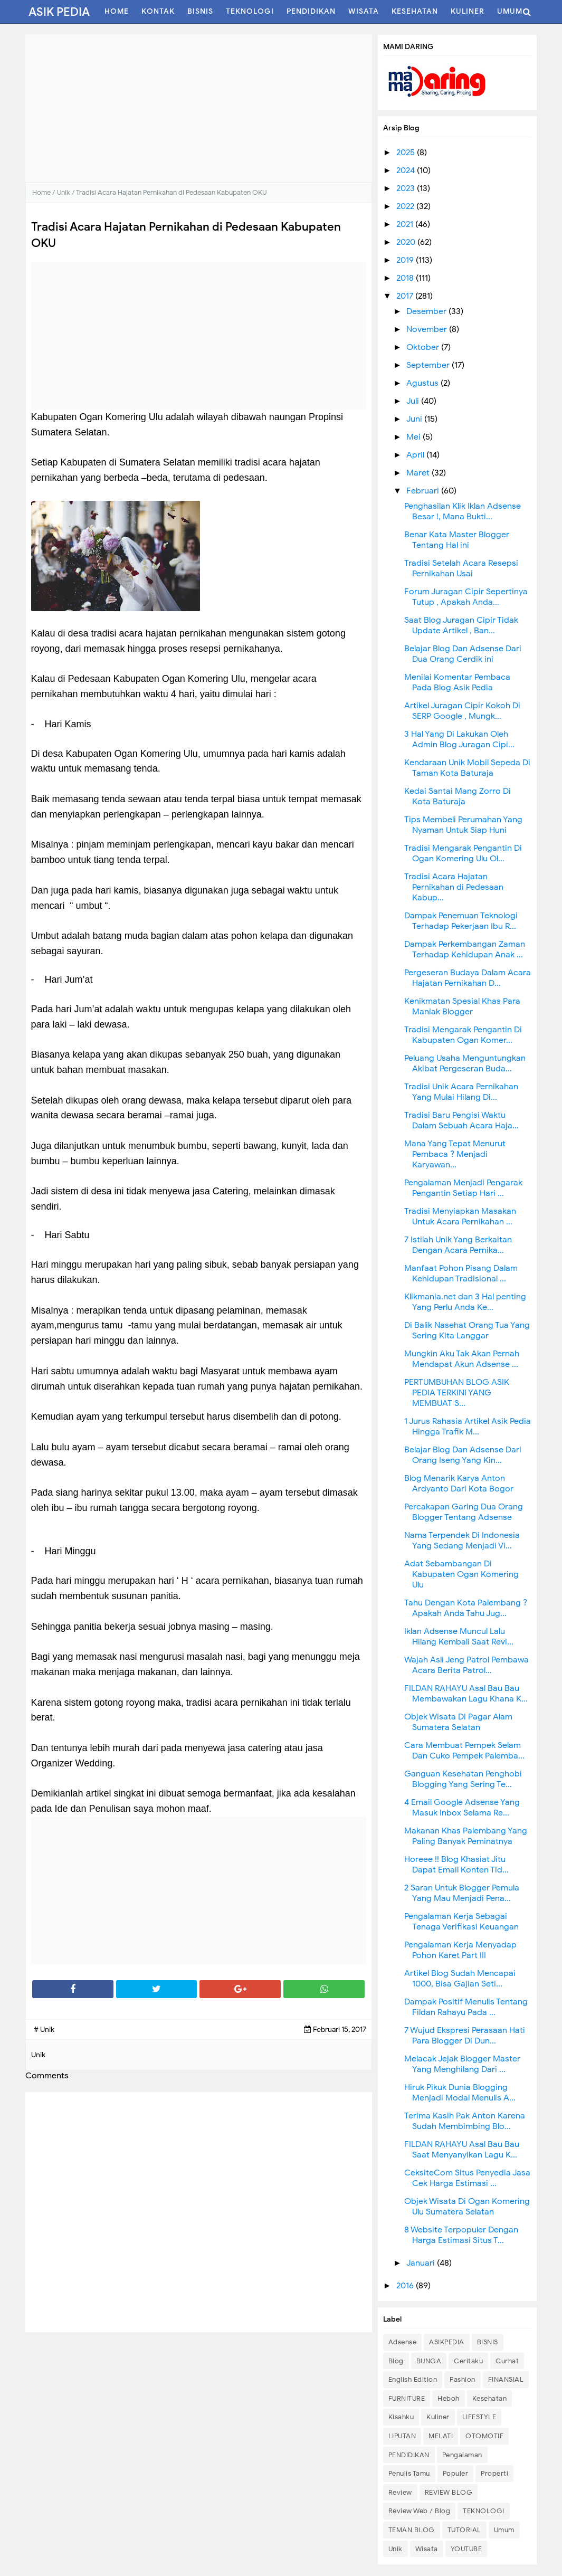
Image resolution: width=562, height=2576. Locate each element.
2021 (405, 224)
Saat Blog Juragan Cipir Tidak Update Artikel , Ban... (461, 625)
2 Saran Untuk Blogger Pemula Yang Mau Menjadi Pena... (461, 1893)
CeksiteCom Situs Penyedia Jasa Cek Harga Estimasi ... (467, 2178)
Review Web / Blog (419, 2510)
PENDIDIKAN (409, 2454)
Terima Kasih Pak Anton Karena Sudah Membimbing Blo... (464, 2121)
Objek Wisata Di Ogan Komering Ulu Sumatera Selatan (467, 2206)
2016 (406, 2285)
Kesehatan (489, 2398)
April (416, 455)
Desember (427, 311)
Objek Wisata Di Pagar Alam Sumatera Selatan (458, 1722)
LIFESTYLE (479, 2416)
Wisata (426, 2548)
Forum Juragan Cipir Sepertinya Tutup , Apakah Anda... (466, 596)
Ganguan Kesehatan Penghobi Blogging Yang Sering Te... (463, 1779)
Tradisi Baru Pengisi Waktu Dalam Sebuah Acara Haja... (461, 1120)
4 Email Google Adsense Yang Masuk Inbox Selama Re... (462, 1807)
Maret (419, 473)
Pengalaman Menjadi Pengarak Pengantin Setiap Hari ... (463, 1188)
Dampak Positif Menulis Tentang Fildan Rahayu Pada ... (466, 2007)
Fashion (462, 2379)
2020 (406, 242)
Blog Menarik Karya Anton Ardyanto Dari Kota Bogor (458, 1483)
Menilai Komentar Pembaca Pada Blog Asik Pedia (457, 682)
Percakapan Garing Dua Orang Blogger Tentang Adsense (463, 1512)
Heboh (448, 2398)
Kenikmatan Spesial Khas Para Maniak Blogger (462, 1006)
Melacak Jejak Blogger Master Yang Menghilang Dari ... (462, 2064)
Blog (396, 2360)
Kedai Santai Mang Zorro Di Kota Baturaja (457, 796)
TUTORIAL (464, 2529)
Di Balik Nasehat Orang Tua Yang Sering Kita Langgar (467, 1330)
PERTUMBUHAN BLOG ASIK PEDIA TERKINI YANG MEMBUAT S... (456, 1393)
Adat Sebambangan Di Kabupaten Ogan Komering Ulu (461, 1574)
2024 (406, 170)
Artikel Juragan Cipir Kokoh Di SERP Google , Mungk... (462, 710)
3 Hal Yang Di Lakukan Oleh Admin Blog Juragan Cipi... (459, 739)
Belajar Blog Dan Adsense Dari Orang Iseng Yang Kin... (462, 1455)
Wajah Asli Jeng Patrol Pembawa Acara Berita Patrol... (466, 1665)
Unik (395, 2548)
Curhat (507, 2360)
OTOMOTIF (484, 2435)
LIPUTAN (402, 2435)
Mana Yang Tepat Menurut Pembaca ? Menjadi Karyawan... (455, 1154)
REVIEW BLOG (449, 2492)
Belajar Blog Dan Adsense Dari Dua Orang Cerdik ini (462, 653)
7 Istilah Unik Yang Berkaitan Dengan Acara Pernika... (458, 1245)
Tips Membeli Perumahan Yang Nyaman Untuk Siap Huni (463, 824)
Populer (456, 2473)
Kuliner (438, 2416)
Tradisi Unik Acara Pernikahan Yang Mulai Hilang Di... (461, 1091)
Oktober (423, 347)
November (427, 329)
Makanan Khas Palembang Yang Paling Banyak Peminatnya (465, 1836)
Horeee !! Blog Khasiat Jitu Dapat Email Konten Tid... (456, 1864)
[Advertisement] (198, 108)
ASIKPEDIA (446, 2341)
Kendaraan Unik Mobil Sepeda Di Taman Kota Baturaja (467, 767)
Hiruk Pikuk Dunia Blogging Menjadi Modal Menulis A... (460, 2092)
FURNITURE (406, 2398)
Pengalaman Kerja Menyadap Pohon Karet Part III (460, 1950)
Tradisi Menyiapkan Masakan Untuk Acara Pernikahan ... (460, 1216)
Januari (421, 2263)
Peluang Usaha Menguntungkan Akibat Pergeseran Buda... (465, 1063)
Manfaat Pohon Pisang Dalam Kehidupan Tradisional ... (461, 1273)
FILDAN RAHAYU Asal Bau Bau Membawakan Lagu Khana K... (466, 1693)
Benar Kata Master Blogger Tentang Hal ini (456, 539)
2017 (405, 296)
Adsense (402, 2341)
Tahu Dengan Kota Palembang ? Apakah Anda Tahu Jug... (465, 1608)
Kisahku (401, 2416)
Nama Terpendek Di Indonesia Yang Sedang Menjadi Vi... (462, 1540)
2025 (406, 152)
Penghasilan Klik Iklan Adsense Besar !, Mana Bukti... (462, 511)
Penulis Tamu (409, 2473)
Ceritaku (468, 2360)
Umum (504, 2529)
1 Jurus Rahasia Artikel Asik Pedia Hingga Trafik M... (467, 1426)
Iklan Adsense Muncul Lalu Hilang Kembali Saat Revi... (458, 1636)
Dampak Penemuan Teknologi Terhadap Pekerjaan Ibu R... (461, 920)
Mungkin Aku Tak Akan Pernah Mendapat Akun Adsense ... (461, 1359)
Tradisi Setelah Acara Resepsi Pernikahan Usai (461, 568)
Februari (423, 491)
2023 (406, 188)
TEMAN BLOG (411, 2529)
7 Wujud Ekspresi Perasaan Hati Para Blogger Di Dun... (464, 2035)
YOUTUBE (466, 2548)
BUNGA (429, 2360)
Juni (415, 419)
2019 (406, 260)
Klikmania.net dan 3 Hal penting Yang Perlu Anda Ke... (465, 1302)
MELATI (440, 2435)
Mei (414, 437)
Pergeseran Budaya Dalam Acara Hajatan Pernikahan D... (467, 977)
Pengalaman (462, 2454)
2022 (406, 206)
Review (400, 2492)
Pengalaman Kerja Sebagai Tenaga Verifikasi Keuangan (461, 1921)
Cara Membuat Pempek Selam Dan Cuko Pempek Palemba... (464, 1750)
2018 (406, 278)
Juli (413, 401)
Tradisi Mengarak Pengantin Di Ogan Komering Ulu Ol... (463, 853)
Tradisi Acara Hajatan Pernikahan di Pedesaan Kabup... (453, 887)
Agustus (423, 383)
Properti (494, 2473)
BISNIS (487, 2341)
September (429, 365)
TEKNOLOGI (483, 2510)
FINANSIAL (506, 2379)
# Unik (44, 2029)
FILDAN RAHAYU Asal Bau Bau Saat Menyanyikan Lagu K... (461, 2149)
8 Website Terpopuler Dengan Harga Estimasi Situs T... (461, 2235)
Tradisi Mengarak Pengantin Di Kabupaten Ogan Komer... (463, 1034)
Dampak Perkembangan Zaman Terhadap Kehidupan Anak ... (464, 949)
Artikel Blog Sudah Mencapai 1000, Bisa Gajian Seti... (460, 1978)
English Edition (412, 2379)
